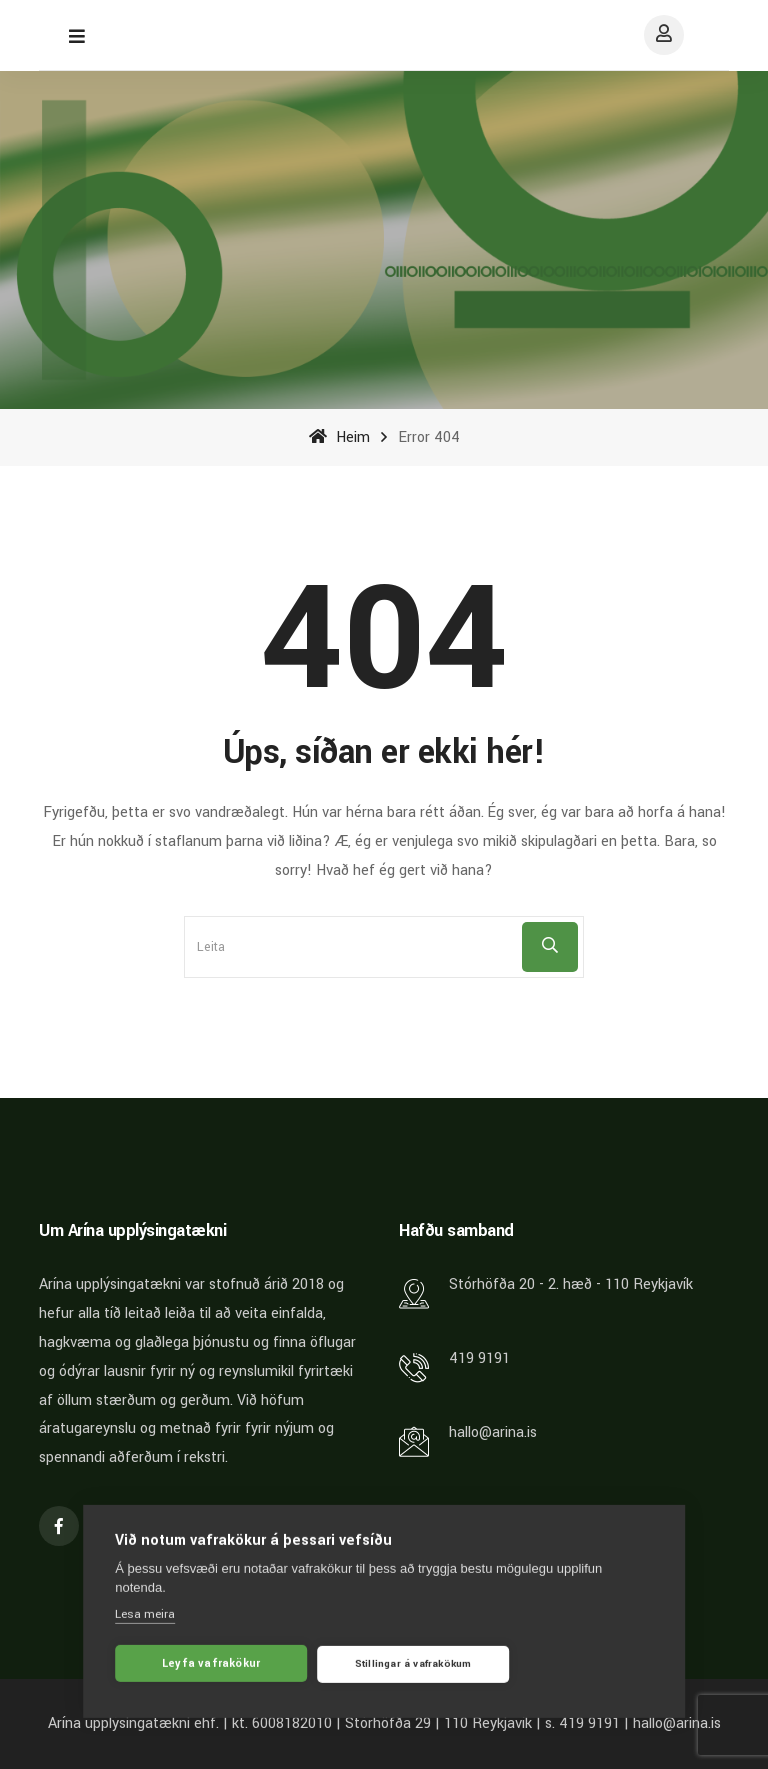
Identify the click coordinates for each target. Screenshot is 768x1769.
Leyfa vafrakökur (211, 1667)
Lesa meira (145, 1618)
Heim (339, 437)
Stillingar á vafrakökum (413, 1668)
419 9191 (479, 1358)
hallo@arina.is (493, 1432)
